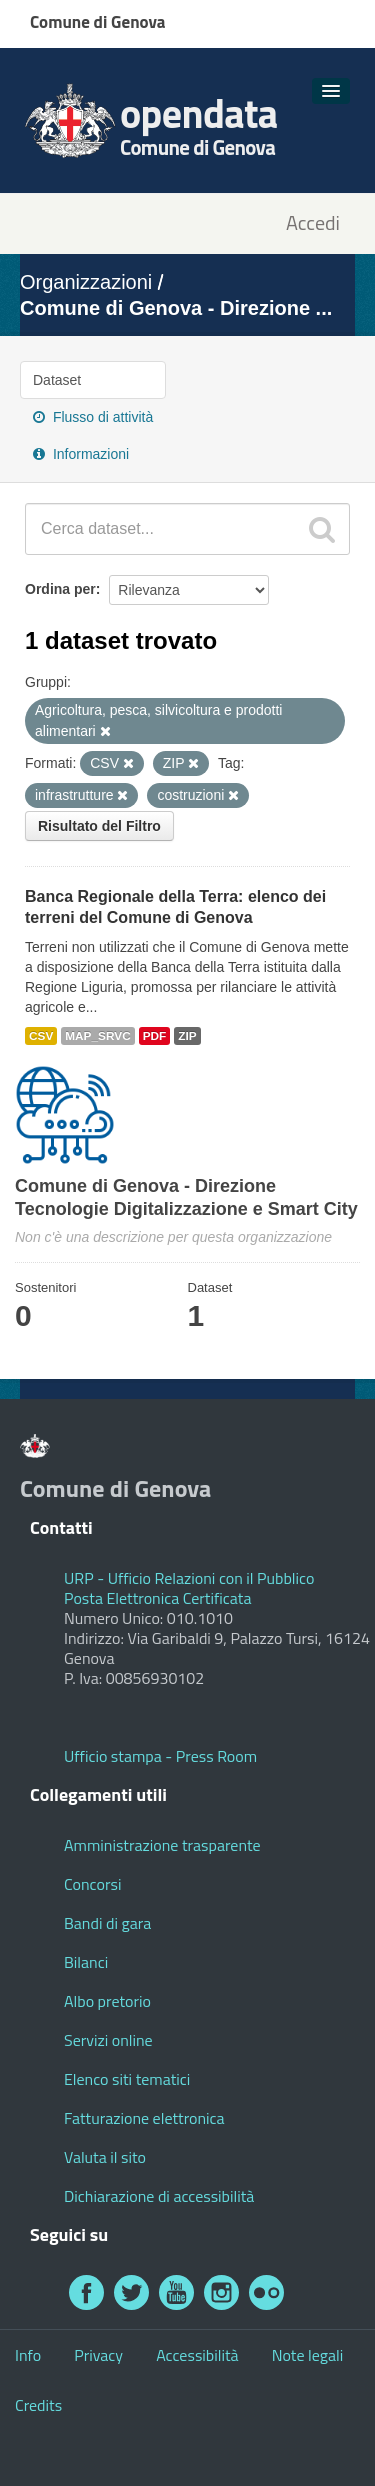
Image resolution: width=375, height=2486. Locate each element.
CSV (41, 1036)
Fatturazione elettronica (144, 2118)
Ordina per (60, 589)
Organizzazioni (86, 282)
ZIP (187, 1036)
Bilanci (86, 1962)
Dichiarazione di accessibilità (159, 2196)
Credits (38, 2405)
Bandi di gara (107, 1923)
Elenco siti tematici (127, 2079)
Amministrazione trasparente (162, 1845)
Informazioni (81, 454)
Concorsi (92, 1884)
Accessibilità (197, 2355)
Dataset (57, 380)
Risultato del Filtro (99, 826)
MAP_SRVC (98, 1036)
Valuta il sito (105, 2157)
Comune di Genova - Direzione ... (176, 308)
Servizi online (108, 2040)
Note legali (308, 2355)
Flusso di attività (93, 417)
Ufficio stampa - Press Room (160, 1756)
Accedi (313, 223)
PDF (155, 1036)
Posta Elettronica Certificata (157, 1598)
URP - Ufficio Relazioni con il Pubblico (189, 1578)
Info (28, 2355)
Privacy (98, 2355)
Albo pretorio (107, 2001)
